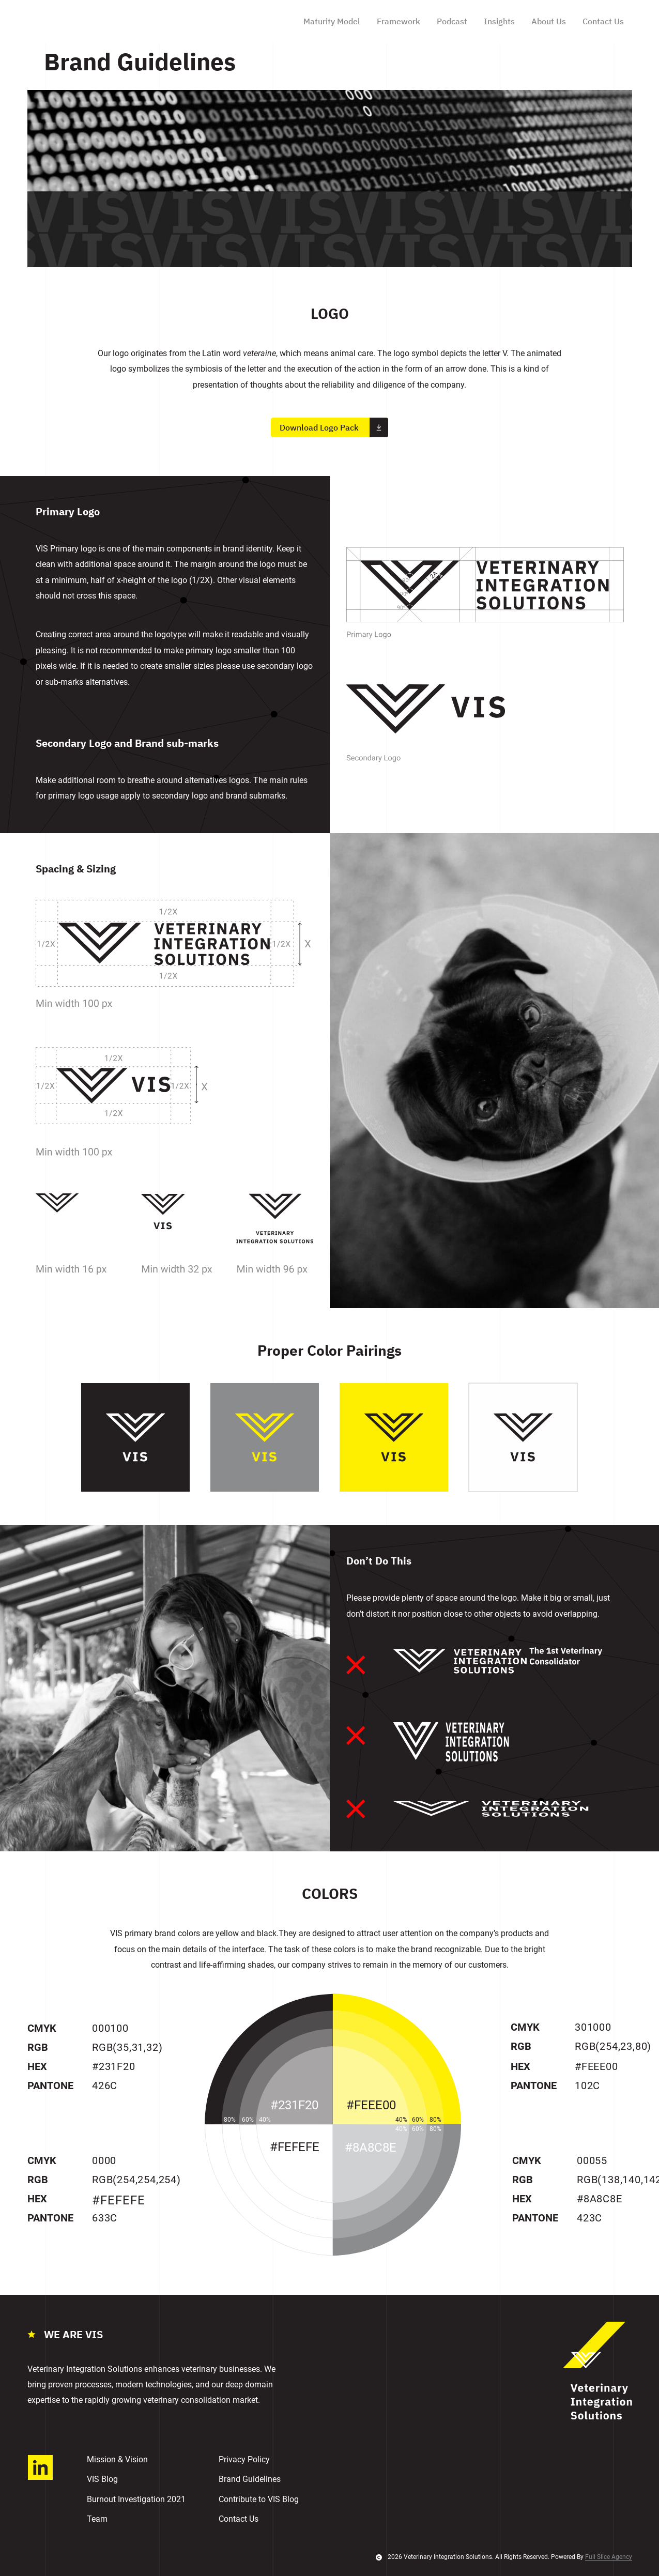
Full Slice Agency (608, 2556)
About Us (548, 21)
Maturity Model (331, 21)
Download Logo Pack (334, 428)
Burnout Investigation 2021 (136, 2499)
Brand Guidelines (250, 2479)
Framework (398, 21)
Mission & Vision (117, 2459)
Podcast (452, 21)
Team (97, 2519)
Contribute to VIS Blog (259, 2499)
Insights (499, 21)
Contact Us (603, 21)
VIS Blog (102, 2479)
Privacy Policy (244, 2459)
